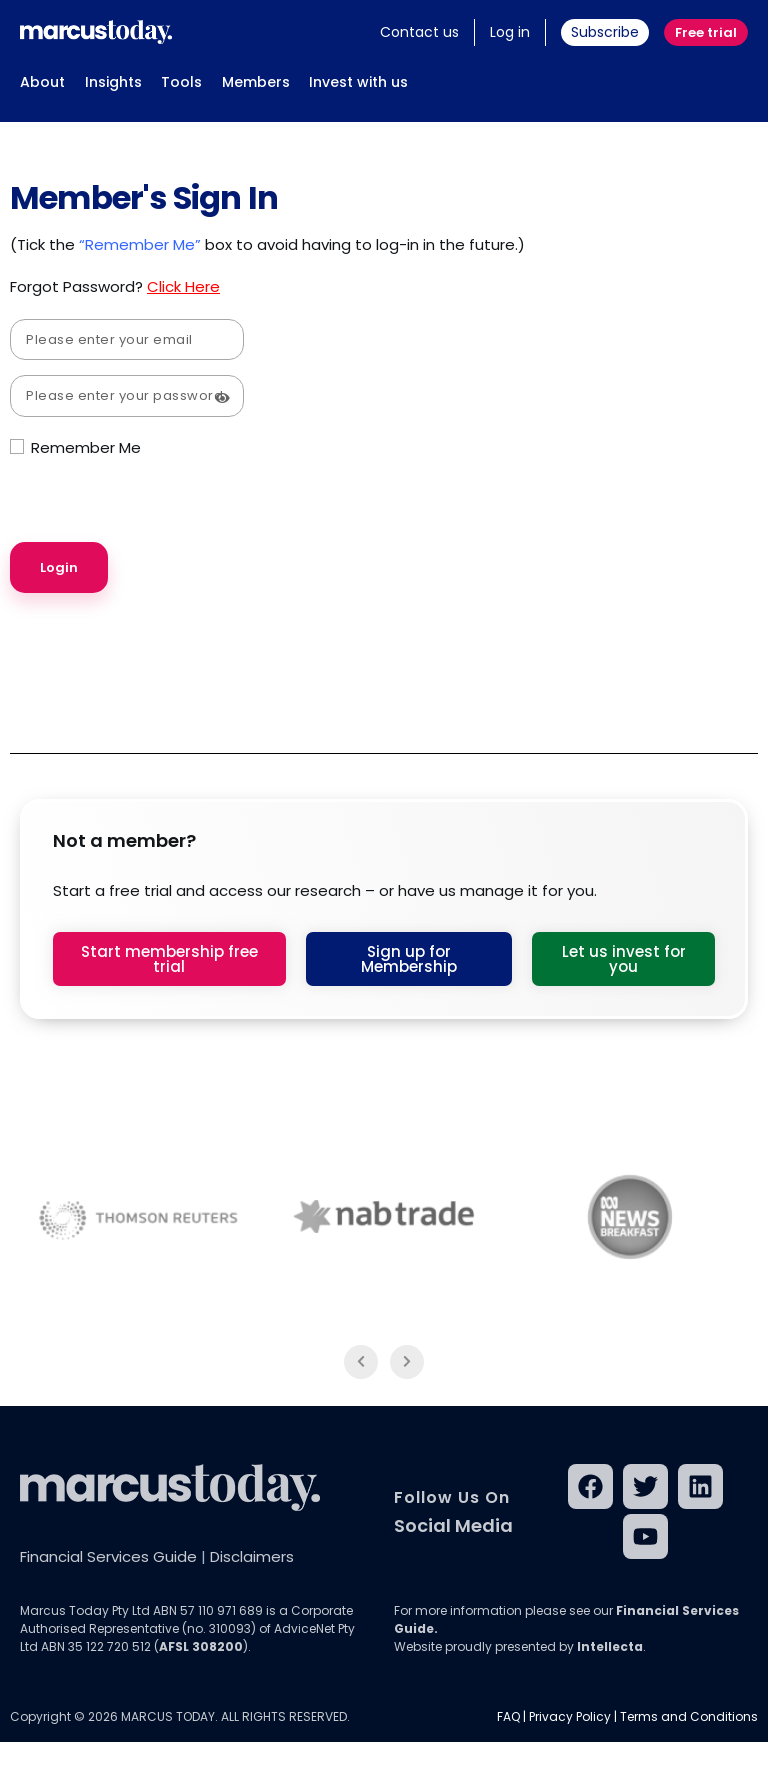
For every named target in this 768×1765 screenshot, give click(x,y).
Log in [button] (510, 32)
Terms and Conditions (689, 1716)
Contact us (419, 32)
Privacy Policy (570, 1716)
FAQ (508, 1716)
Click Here (183, 286)
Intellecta (610, 1646)
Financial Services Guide (108, 1556)
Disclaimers (252, 1556)
